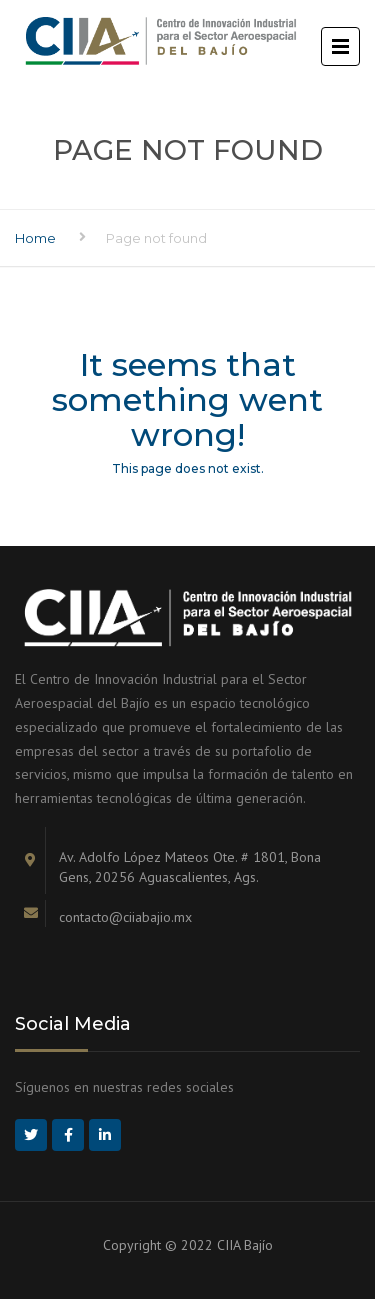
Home (35, 238)
